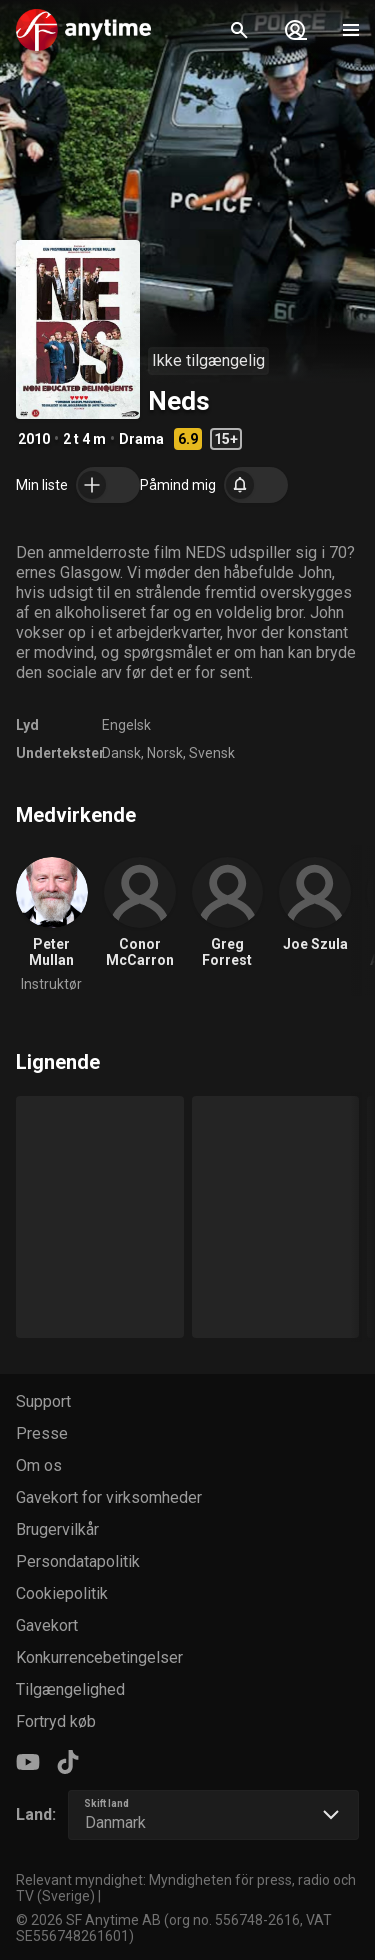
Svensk (212, 753)
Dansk (121, 753)
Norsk (165, 753)
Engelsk (126, 725)
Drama (141, 439)
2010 (34, 439)
